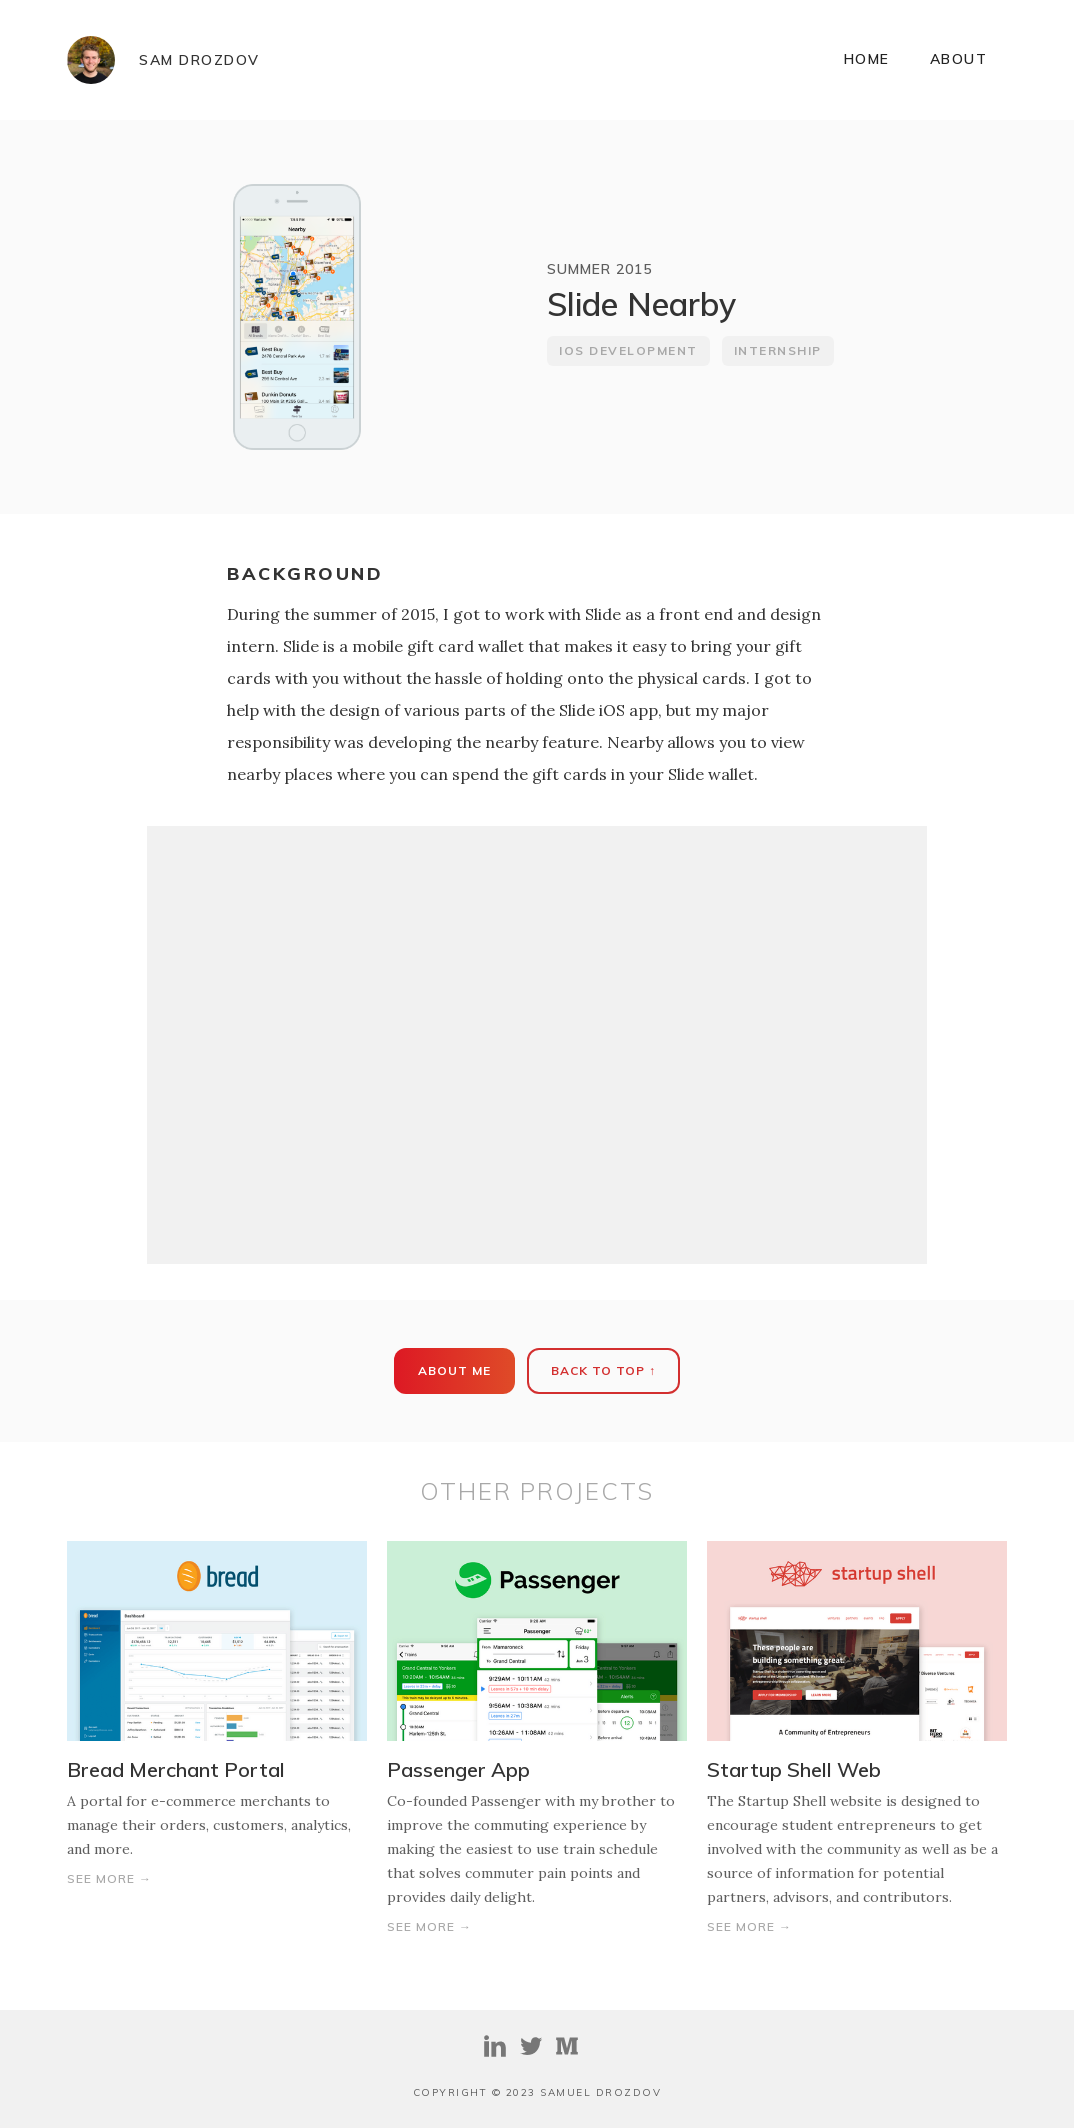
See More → (109, 1878)
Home (867, 59)
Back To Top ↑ (603, 1370)
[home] (163, 60)
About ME (454, 1370)
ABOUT (959, 59)
